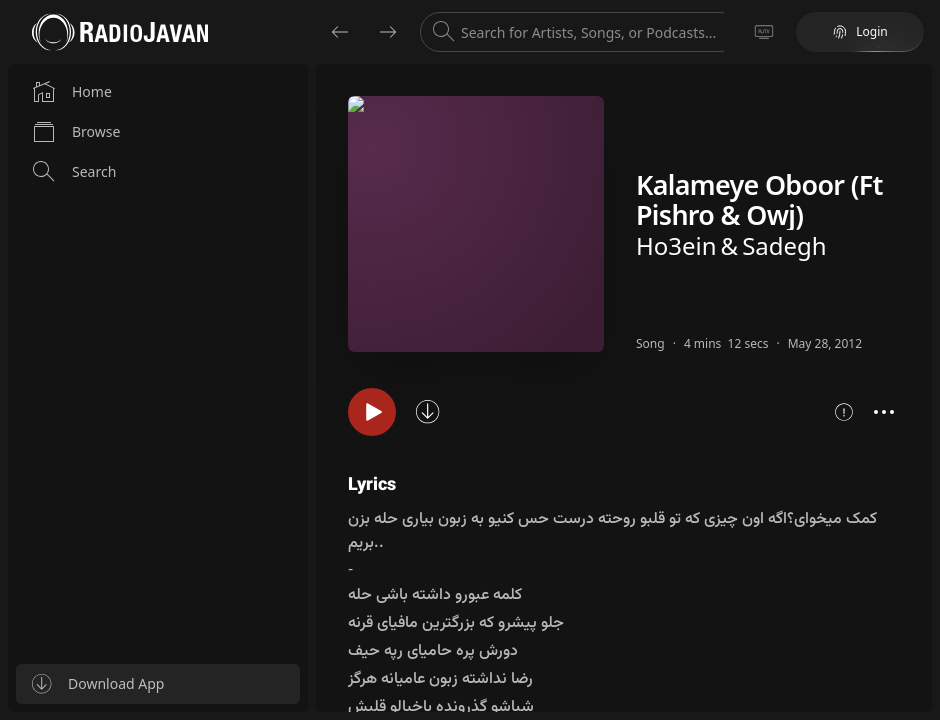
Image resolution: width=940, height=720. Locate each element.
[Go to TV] (764, 32)
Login (859, 31)
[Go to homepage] (120, 32)
